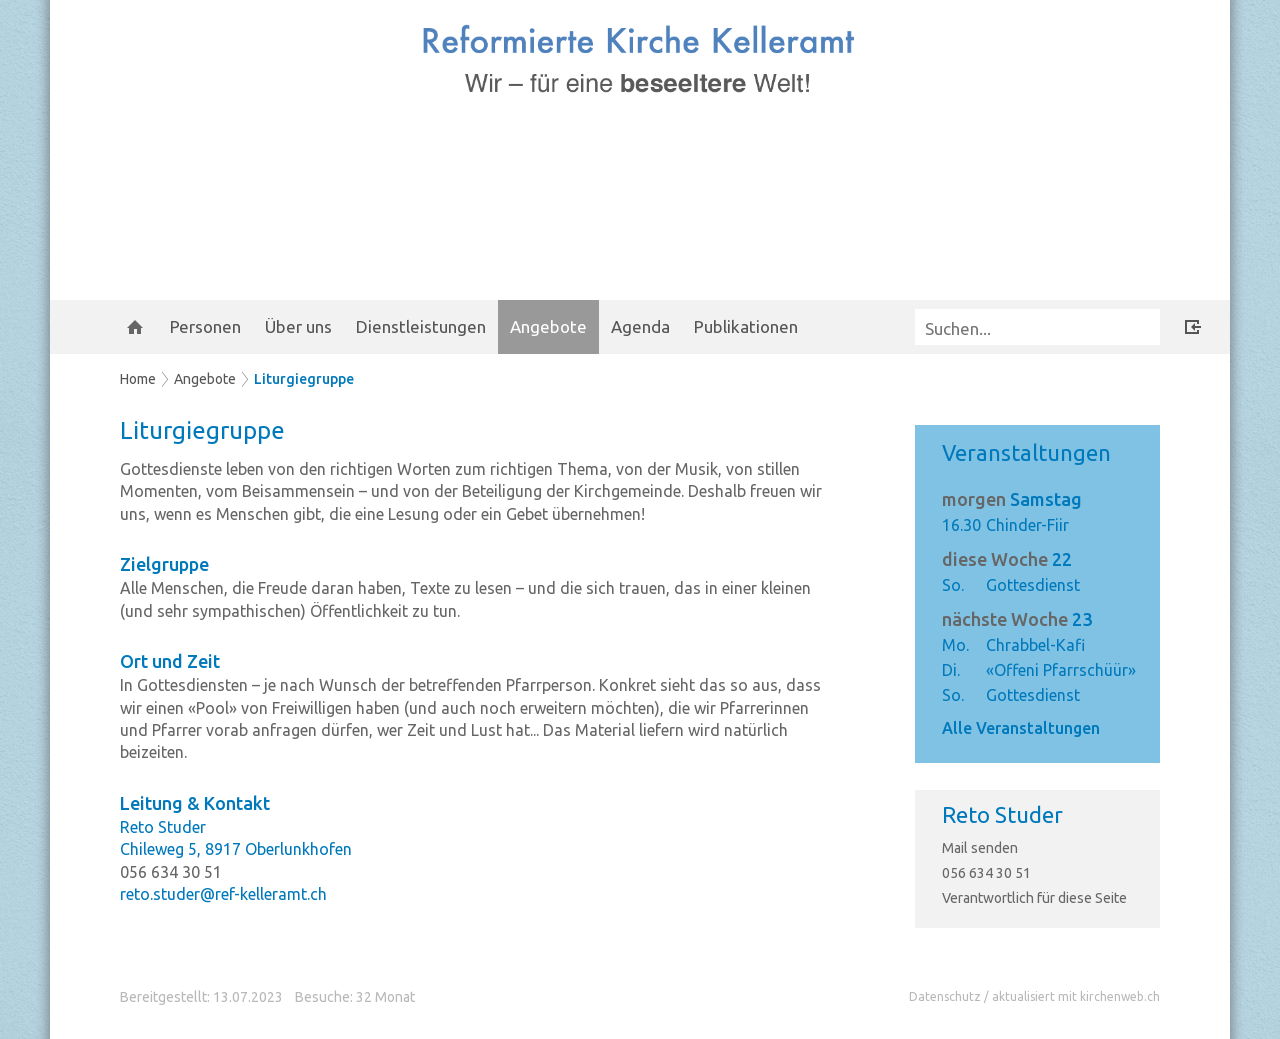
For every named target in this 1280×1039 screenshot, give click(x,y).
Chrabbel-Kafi (1035, 645)
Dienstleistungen (421, 326)
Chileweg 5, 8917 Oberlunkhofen (236, 849)
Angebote (548, 326)
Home (138, 379)
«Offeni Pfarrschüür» (1061, 670)
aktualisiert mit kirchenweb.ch (1076, 996)
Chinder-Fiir (1027, 525)
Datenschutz (945, 996)
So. (953, 585)
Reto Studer (1002, 814)
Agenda (640, 326)
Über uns (298, 326)
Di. (951, 670)
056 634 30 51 (986, 873)
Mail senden (980, 848)
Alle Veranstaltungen (1021, 728)
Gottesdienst (1033, 585)
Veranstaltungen (1026, 452)
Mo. (955, 645)
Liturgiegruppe (304, 379)
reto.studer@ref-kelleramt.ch (223, 894)
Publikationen (746, 326)
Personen (205, 326)
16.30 (961, 525)
